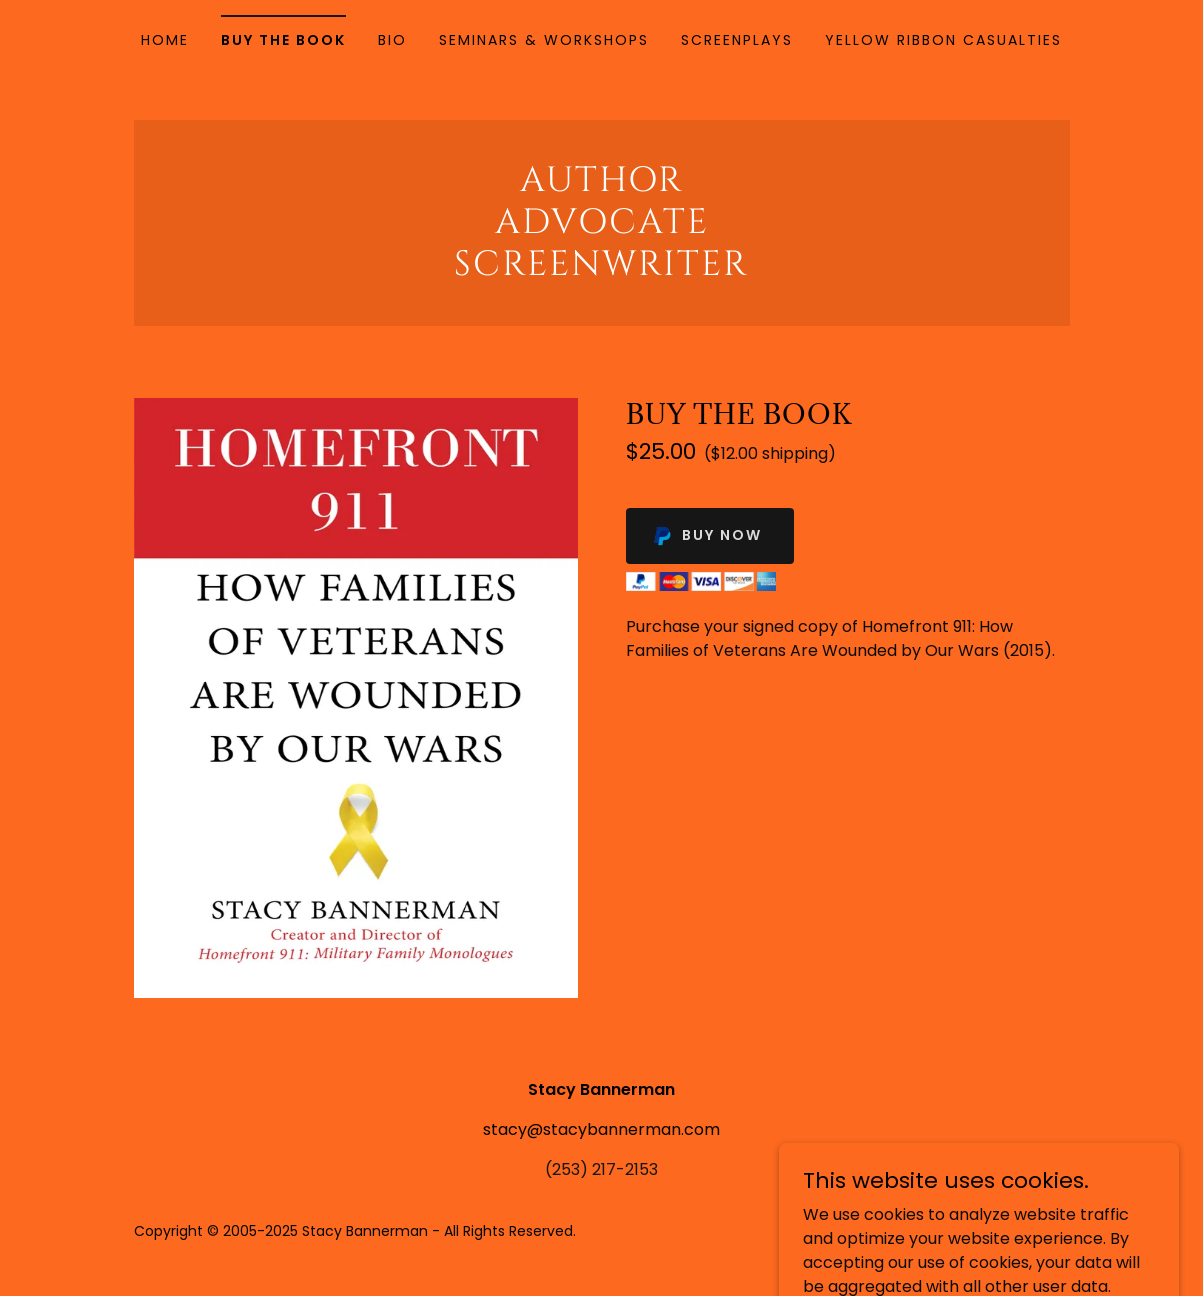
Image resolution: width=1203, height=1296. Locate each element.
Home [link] (165, 40)
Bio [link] (392, 40)
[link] (602, 269)
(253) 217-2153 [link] (601, 1169)
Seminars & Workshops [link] (544, 40)
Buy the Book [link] (283, 40)
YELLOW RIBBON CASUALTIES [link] (943, 40)
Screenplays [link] (737, 40)
